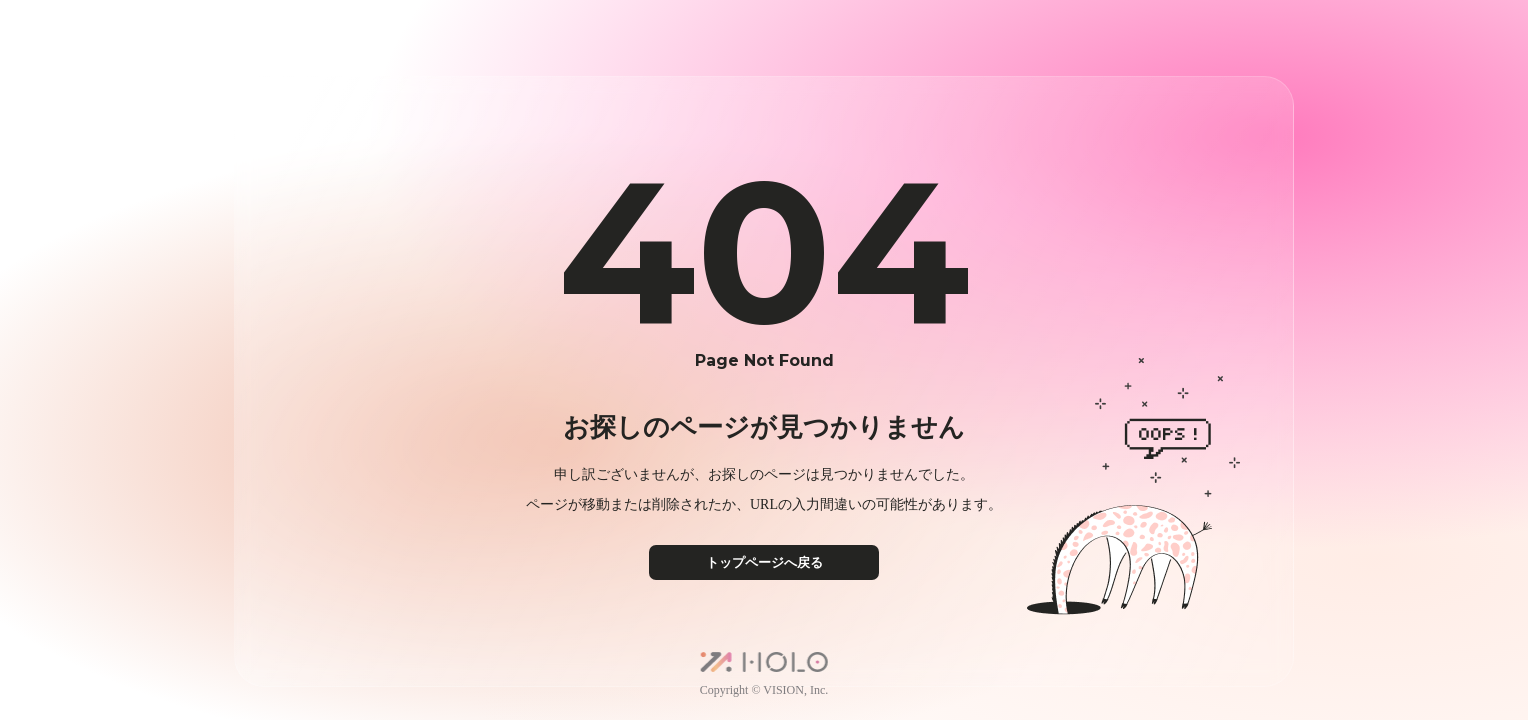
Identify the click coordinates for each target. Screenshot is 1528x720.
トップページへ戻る (764, 562)
